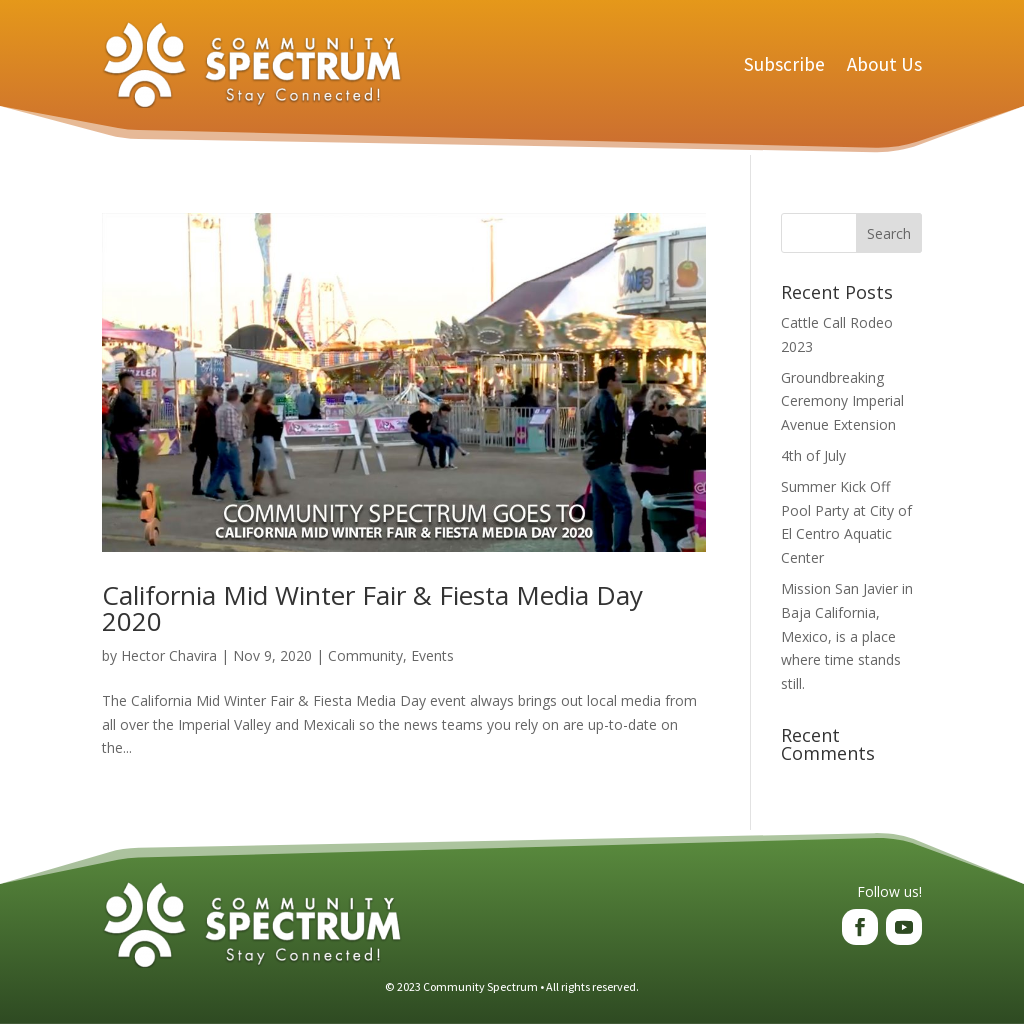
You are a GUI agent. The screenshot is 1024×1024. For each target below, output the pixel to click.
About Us (884, 64)
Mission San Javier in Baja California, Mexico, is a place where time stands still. (847, 636)
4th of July (813, 455)
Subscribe (784, 64)
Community (365, 655)
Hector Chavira (169, 655)
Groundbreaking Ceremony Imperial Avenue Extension (842, 401)
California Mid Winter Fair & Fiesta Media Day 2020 (372, 608)
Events (432, 655)
